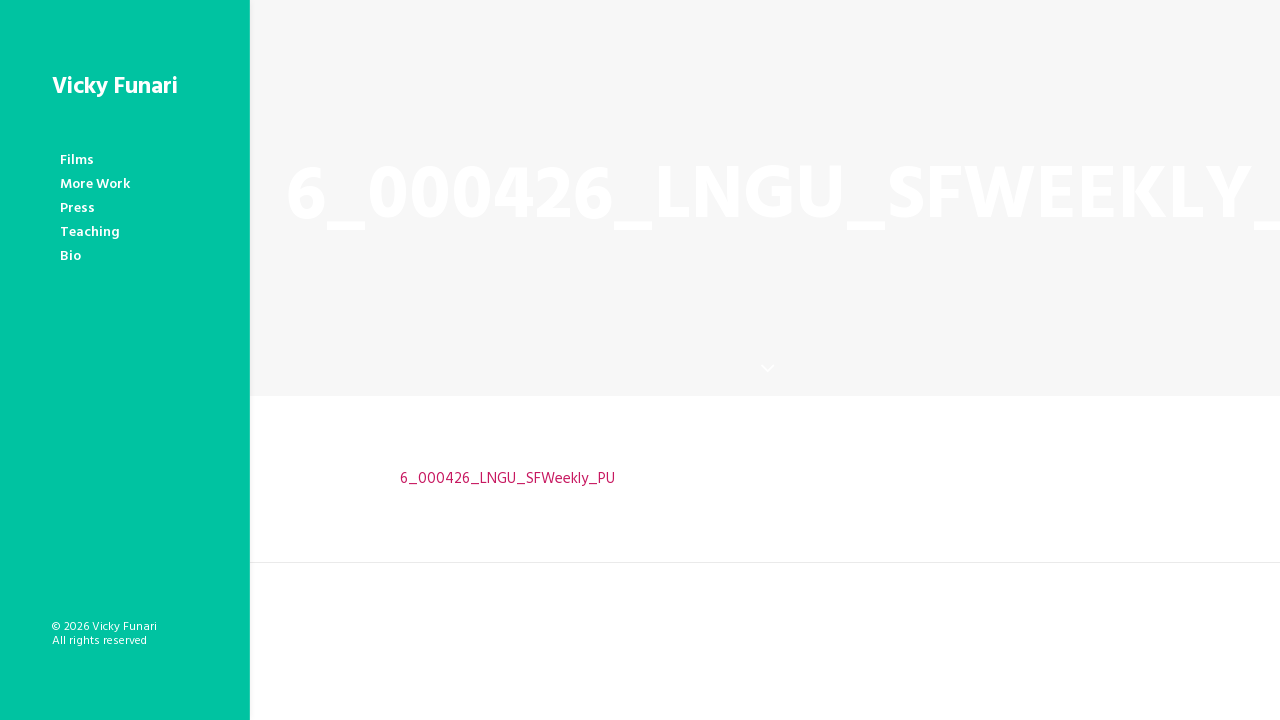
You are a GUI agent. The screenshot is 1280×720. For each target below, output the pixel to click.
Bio (70, 256)
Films (77, 160)
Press (77, 208)
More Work (95, 184)
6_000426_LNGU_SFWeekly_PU (507, 479)
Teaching (90, 232)
